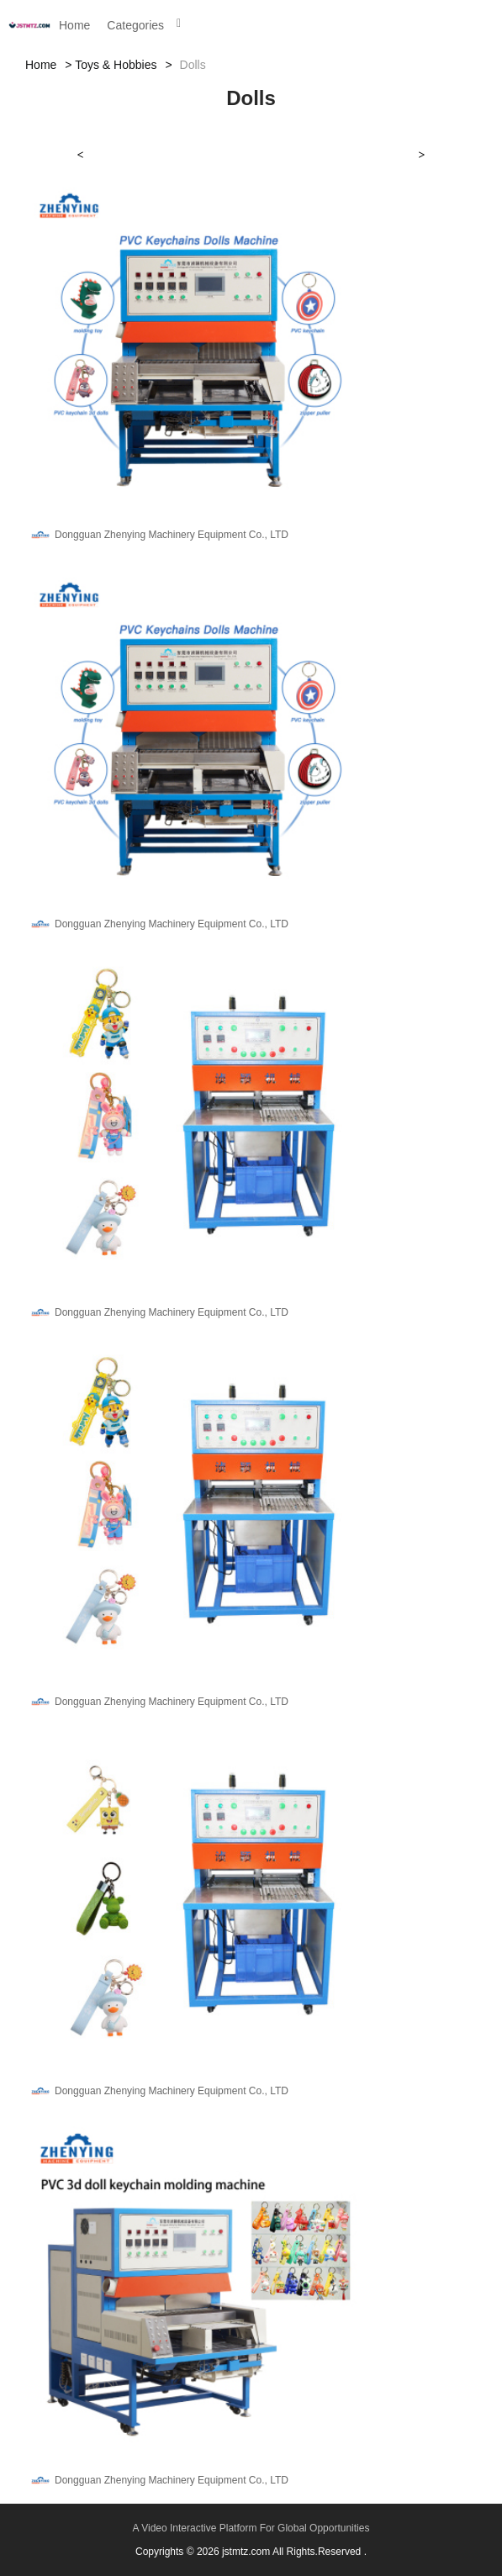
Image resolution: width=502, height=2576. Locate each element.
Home (74, 25)
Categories (135, 25)
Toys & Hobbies (115, 64)
